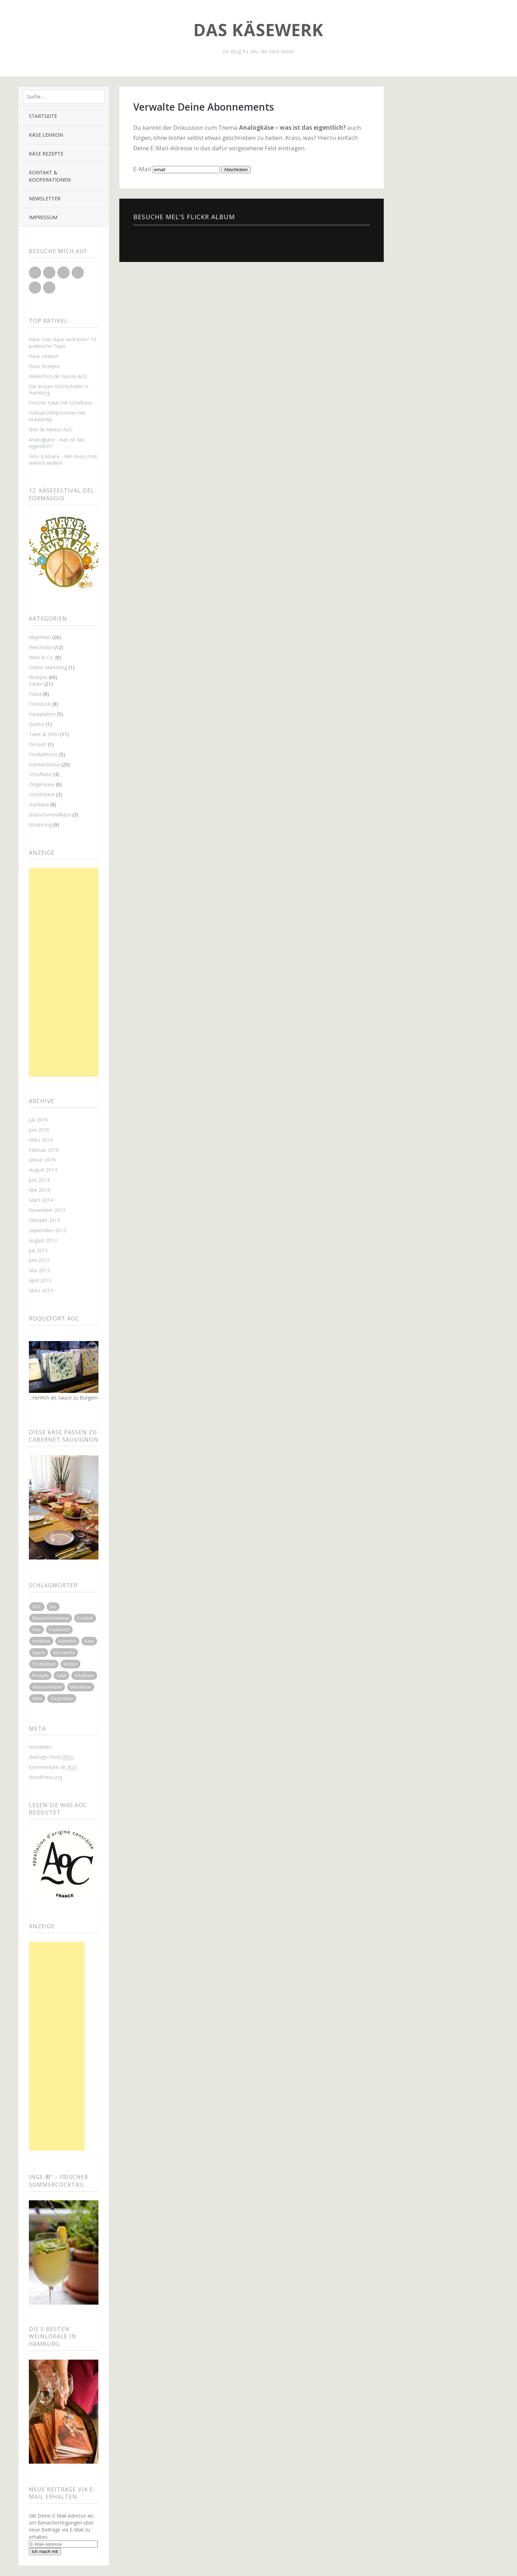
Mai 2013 (39, 1270)
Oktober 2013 (44, 1220)
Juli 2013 (38, 1250)
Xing (49, 287)
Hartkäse (39, 804)
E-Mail (142, 169)
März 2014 (41, 1200)
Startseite (43, 116)
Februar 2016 (44, 1150)
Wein (37, 1698)
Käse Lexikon (46, 134)
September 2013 (47, 1230)
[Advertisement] (63, 972)
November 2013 (47, 1210)
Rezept (70, 1664)
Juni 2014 (39, 1180)
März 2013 (41, 1290)
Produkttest (43, 1664)
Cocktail (85, 1618)
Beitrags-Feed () (51, 1757)
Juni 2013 (39, 1260)
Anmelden (40, 1747)
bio (53, 1607)
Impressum (43, 217)
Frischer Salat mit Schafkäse (60, 402)
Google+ (63, 272)
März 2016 (41, 1140)
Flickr (78, 272)
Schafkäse (40, 774)
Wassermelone (47, 1687)
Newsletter (45, 198)
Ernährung (40, 824)
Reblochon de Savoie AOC (58, 376)
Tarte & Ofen (44, 734)
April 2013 (40, 1280)
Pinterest (35, 287)
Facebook (49, 272)
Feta (36, 1630)
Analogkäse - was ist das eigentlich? (57, 442)
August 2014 (43, 1169)
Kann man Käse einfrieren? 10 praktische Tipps (62, 342)
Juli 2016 (38, 1119)
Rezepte (38, 677)
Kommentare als (53, 1767)
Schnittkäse (42, 794)
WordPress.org (45, 1777)
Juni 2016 (39, 1129)
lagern (38, 1653)
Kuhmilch (67, 1641)
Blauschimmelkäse (50, 814)
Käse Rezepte (46, 153)
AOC (36, 1607)
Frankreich (59, 1630)
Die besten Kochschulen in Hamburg (58, 389)
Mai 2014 (39, 1190)
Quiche (37, 724)
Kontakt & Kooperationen (50, 176)
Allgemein (40, 637)
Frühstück (40, 704)
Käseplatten (42, 714)
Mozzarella (64, 1653)
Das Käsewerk (258, 29)
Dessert (38, 744)
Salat (61, 1675)
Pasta (35, 694)
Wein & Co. (41, 657)
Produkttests (43, 754)
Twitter (35, 272)
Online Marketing (48, 667)
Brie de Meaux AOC (51, 429)
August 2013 (43, 1240)
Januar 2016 (42, 1159)
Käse (89, 1641)
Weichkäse (41, 647)
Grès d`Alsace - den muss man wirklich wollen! (63, 459)
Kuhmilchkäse (44, 764)
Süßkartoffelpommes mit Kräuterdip (57, 416)
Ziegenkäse (42, 784)
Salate (36, 683)
